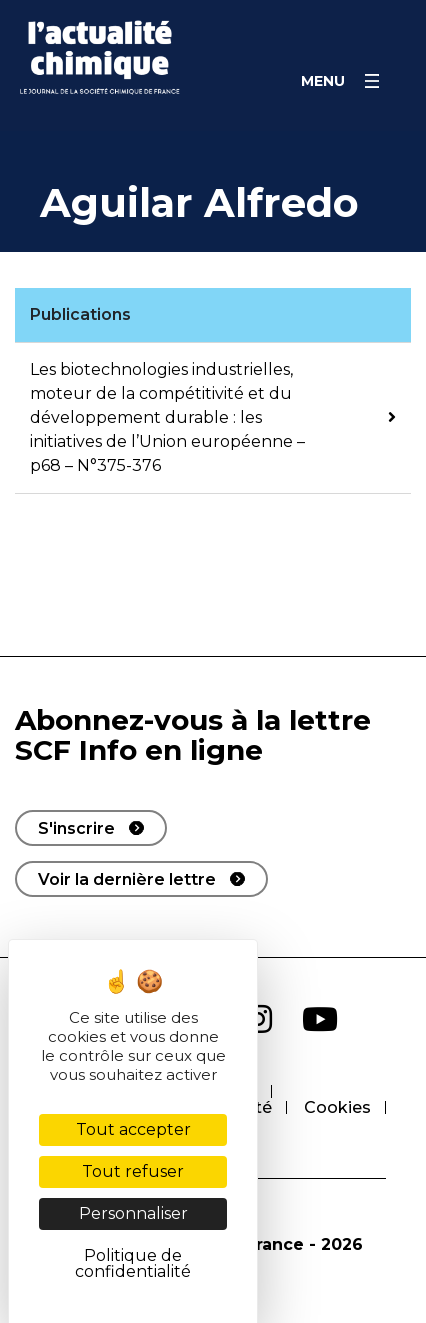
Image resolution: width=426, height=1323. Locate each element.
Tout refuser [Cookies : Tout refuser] (133, 1171)
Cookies (337, 1107)
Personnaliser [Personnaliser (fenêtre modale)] (133, 1213)
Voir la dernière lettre (127, 879)
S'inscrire (76, 828)
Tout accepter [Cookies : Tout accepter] (133, 1129)
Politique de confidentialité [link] (133, 1263)
